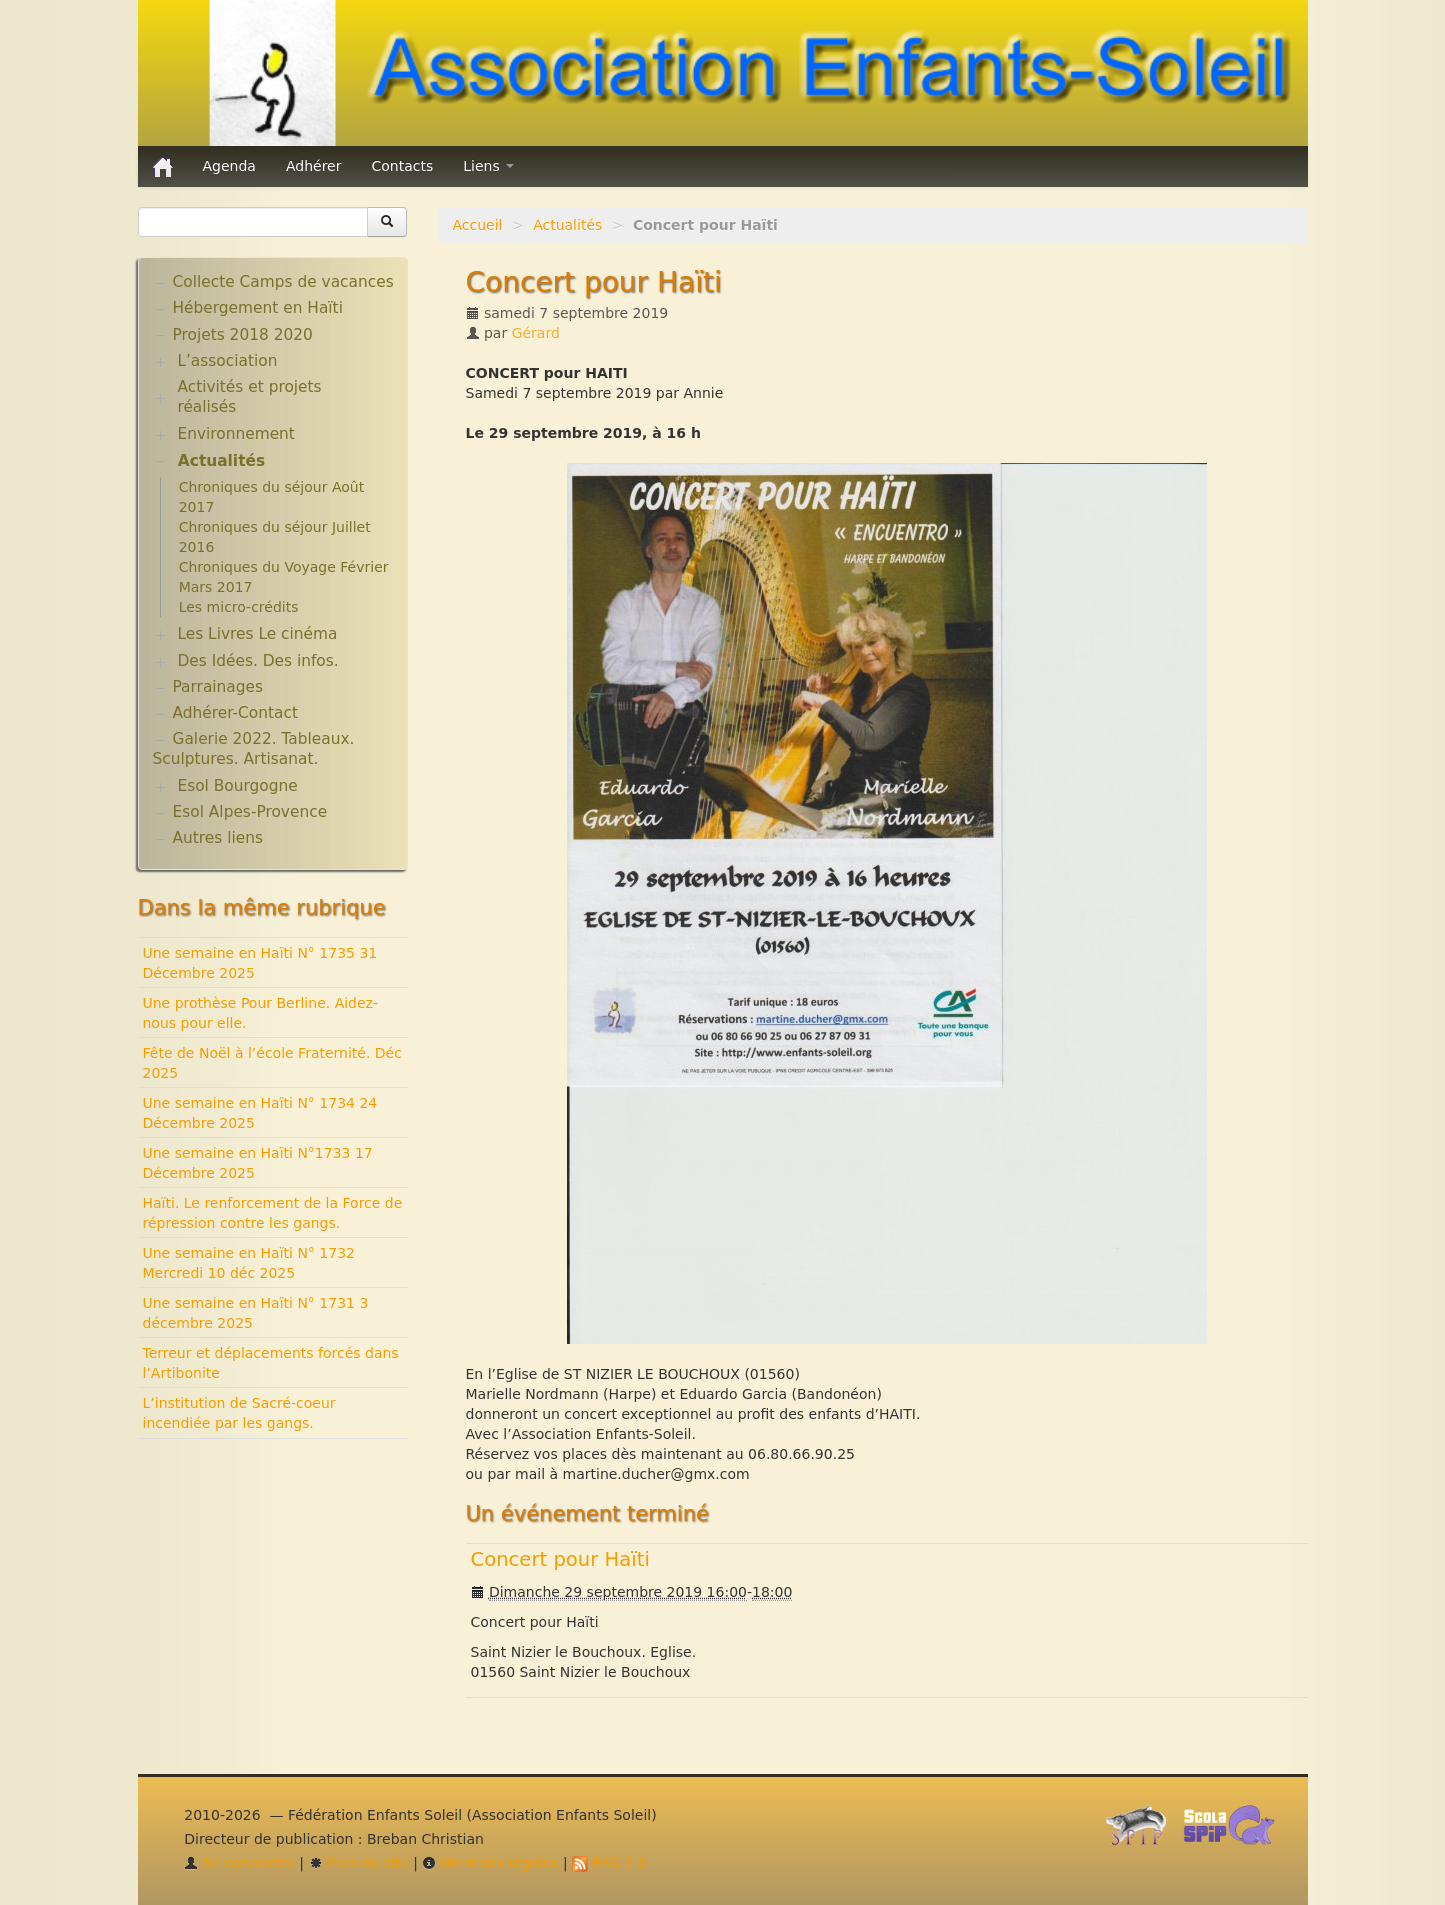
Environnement (236, 434)
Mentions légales (490, 1863)
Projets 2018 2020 (243, 335)
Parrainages (218, 687)
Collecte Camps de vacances (283, 282)
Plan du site (359, 1863)
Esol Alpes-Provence (250, 812)
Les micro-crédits (239, 607)
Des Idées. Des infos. (257, 661)
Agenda (229, 166)
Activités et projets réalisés (249, 397)
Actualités (567, 225)
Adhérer (314, 166)
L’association (227, 361)
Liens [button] (488, 166)
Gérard (536, 333)
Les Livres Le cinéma (257, 634)
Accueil (478, 225)
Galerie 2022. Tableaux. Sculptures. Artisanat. (254, 749)
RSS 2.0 (609, 1863)
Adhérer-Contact (235, 713)
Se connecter (239, 1863)
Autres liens (218, 838)
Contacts (402, 166)
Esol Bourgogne (237, 786)
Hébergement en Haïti (258, 308)
